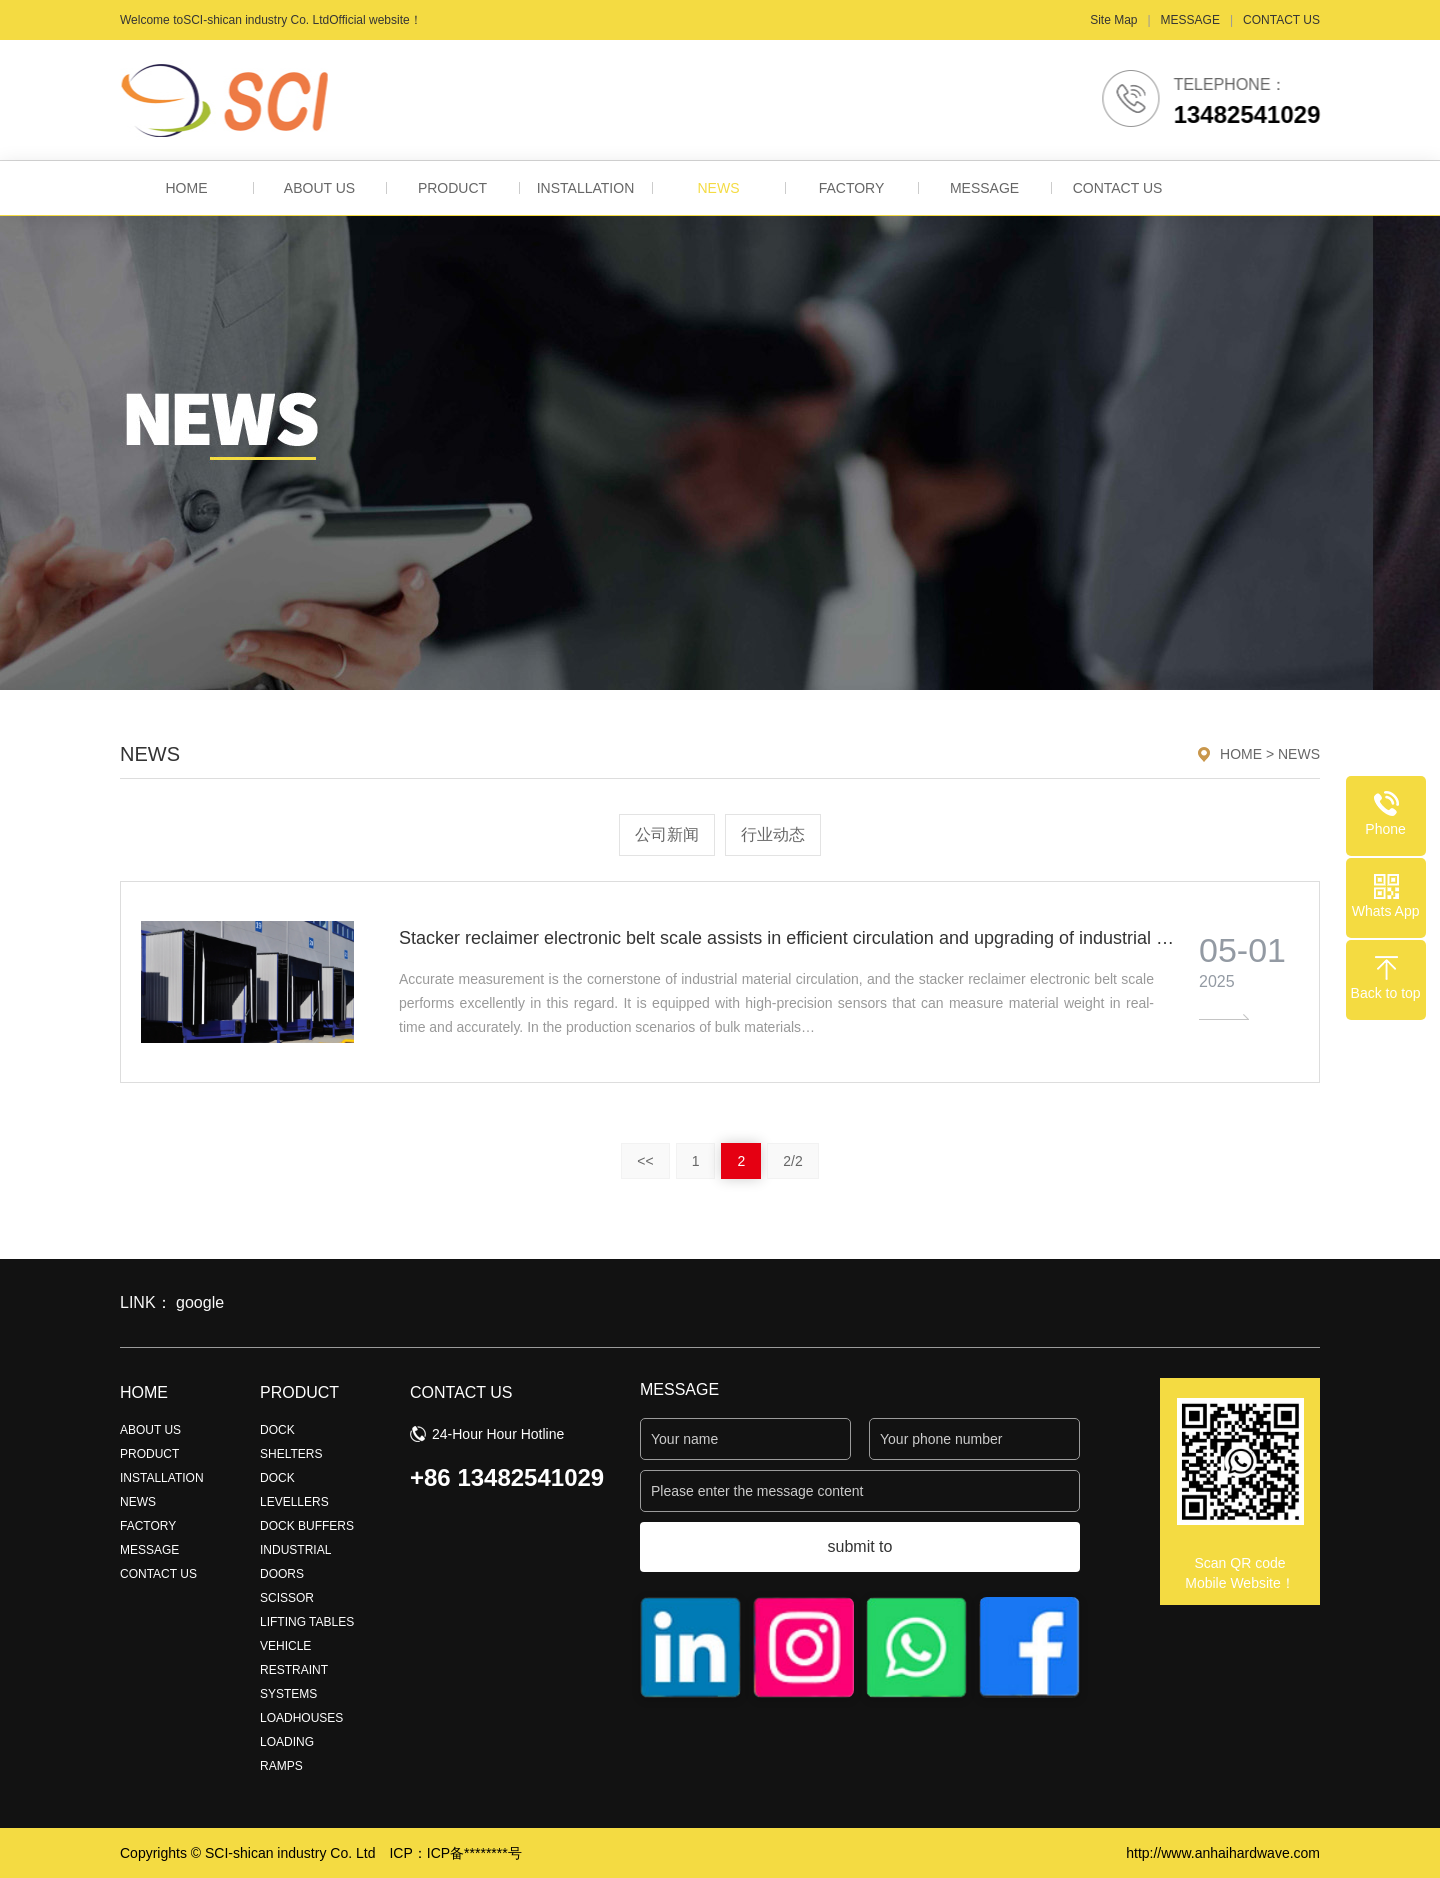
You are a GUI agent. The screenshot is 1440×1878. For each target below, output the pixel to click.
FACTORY (852, 188)
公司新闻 (667, 834)
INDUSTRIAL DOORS (295, 1562)
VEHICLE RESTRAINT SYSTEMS (294, 1670)
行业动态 (773, 834)
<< (645, 1161)
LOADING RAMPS (287, 1754)
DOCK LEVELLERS (294, 1490)
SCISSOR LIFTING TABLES (307, 1610)
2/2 (792, 1161)
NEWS (719, 188)
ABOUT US (319, 188)
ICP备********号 (474, 1853)
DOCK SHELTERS (291, 1442)
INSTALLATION (586, 188)
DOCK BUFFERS (307, 1526)
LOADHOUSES (301, 1718)
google (200, 1302)
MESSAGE (1190, 20)
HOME (187, 188)
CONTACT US (1281, 20)
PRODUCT (452, 188)
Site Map (1113, 20)
